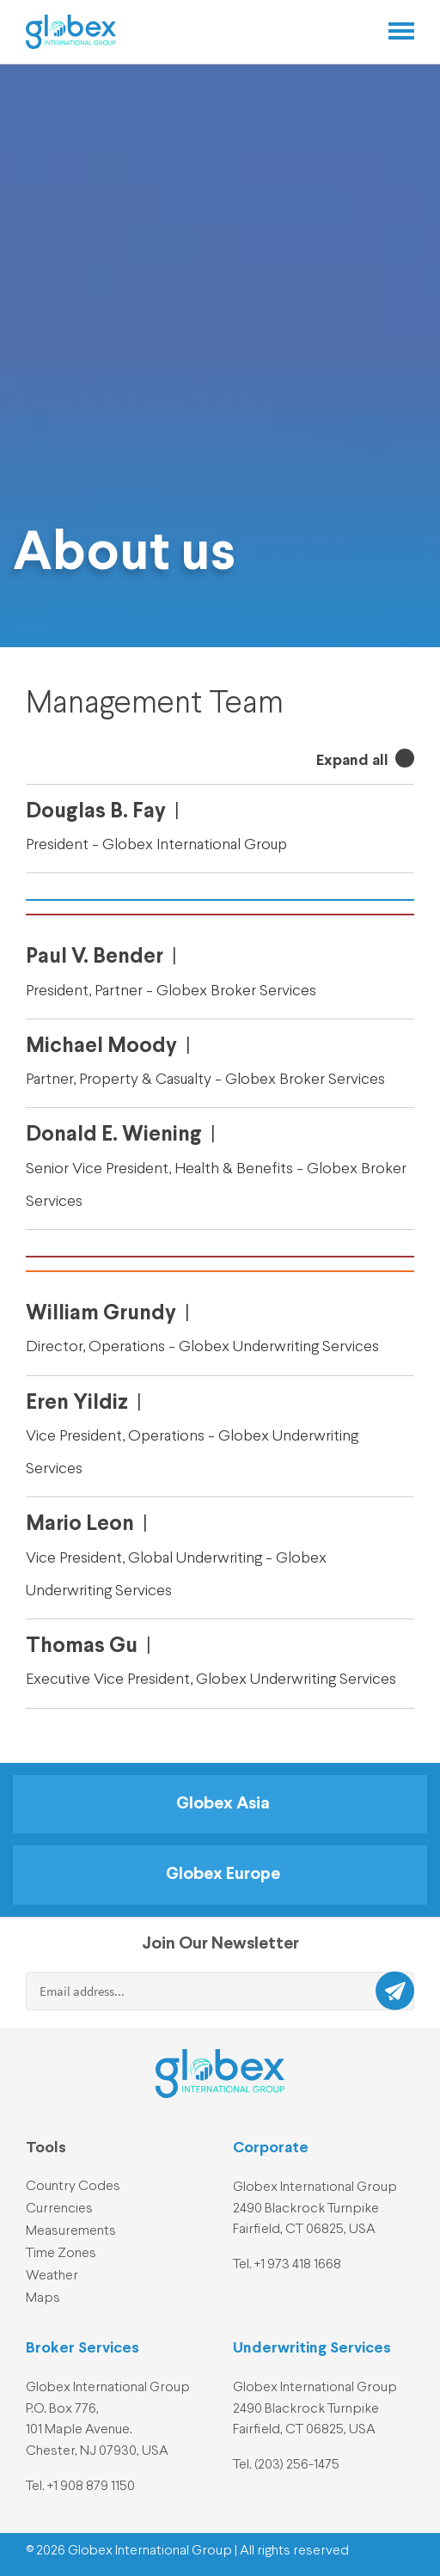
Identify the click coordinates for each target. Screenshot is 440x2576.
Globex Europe (223, 1874)
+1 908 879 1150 (91, 2486)
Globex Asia (223, 1804)
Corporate (271, 2148)
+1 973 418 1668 (297, 2265)
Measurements (71, 2231)
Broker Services (82, 2348)
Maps (43, 2298)
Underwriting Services (312, 2348)
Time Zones (61, 2254)
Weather (52, 2276)
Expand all (354, 760)
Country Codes (73, 2187)
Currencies (59, 2209)
